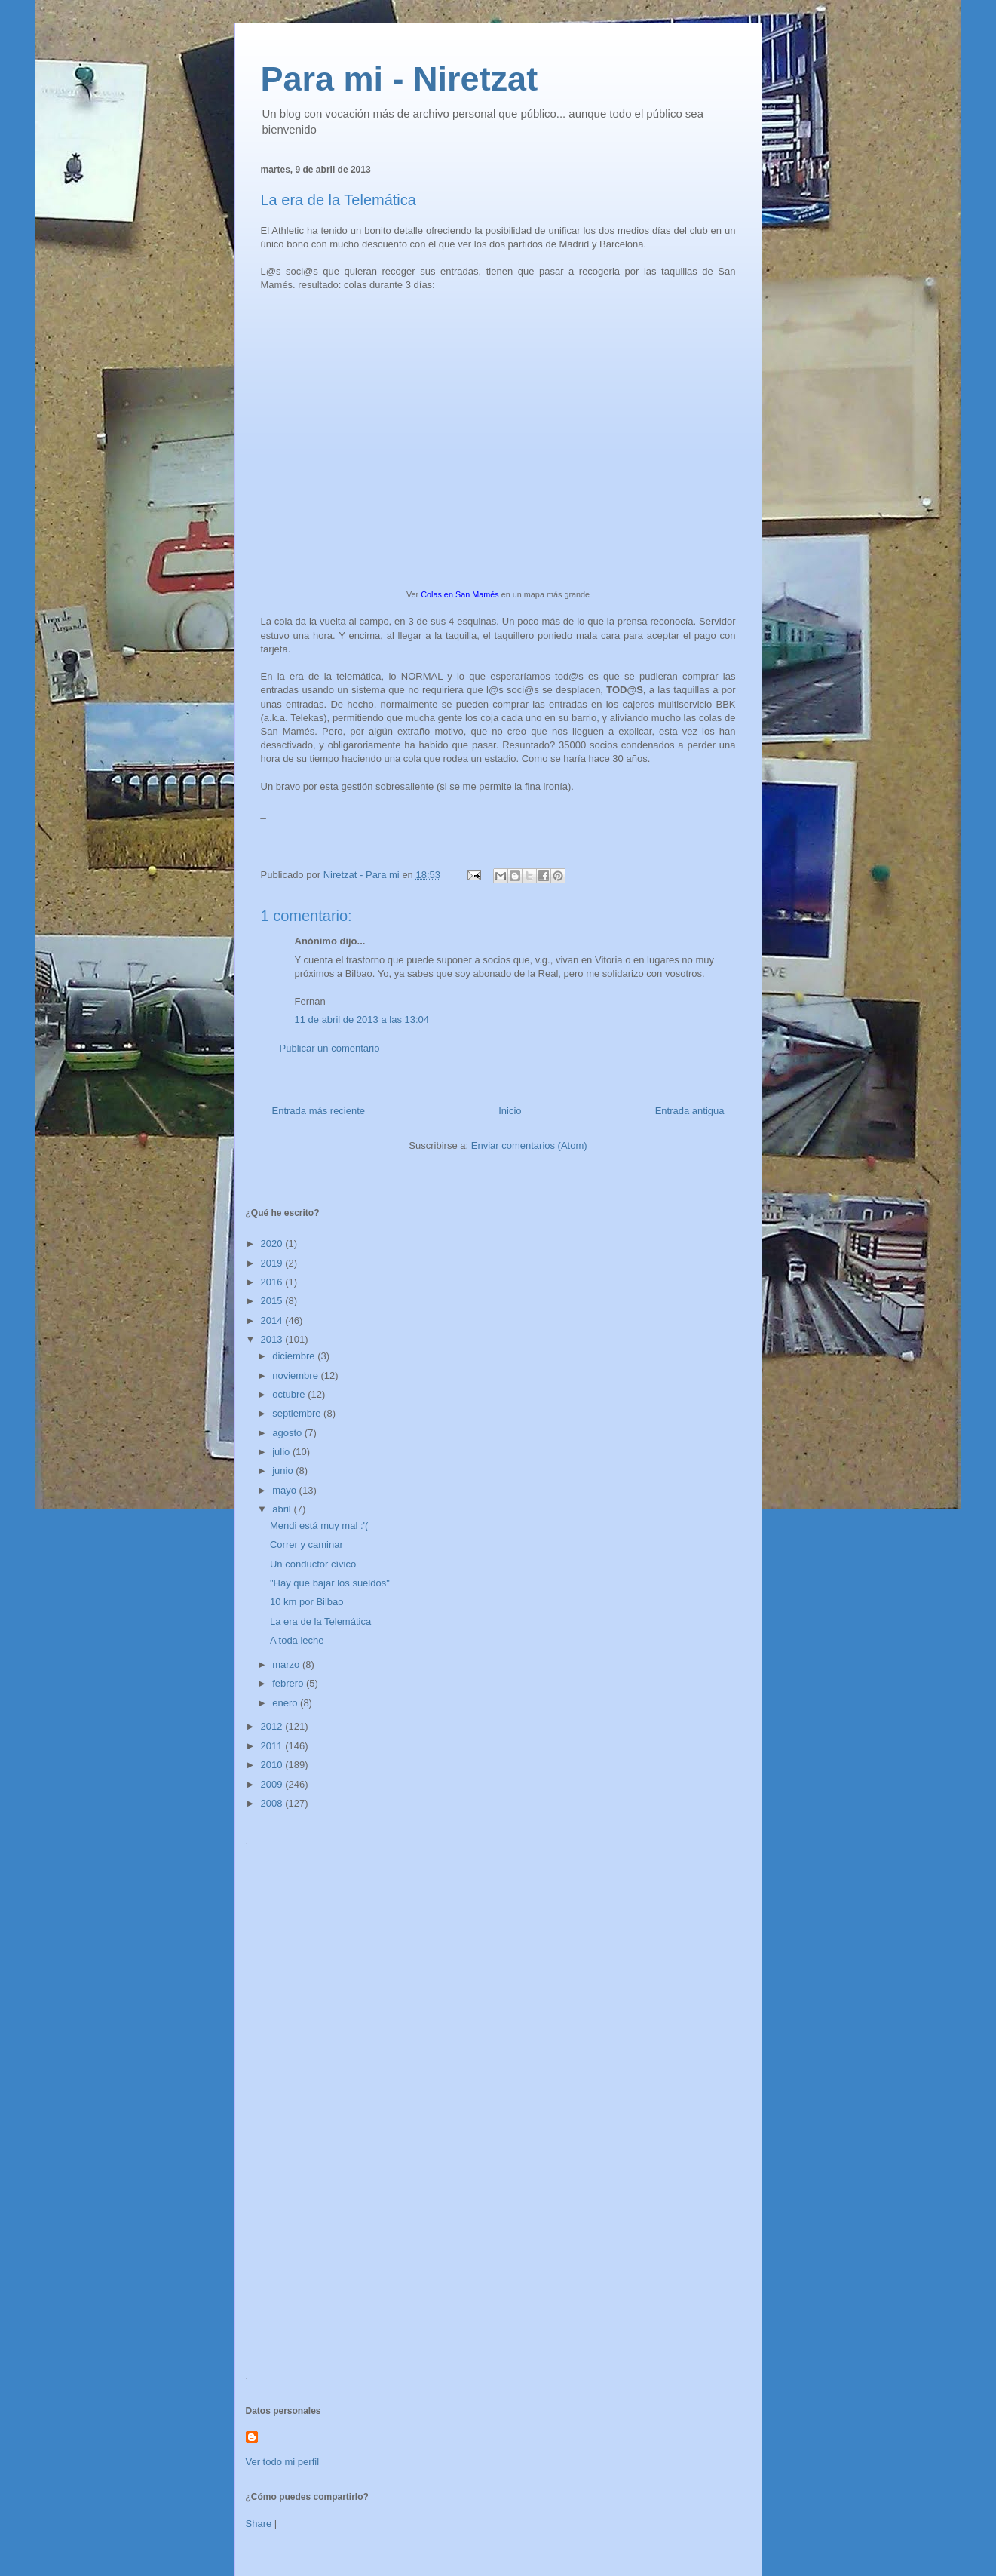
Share (259, 2523)
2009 (273, 1784)
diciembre (294, 1356)
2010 (273, 1764)
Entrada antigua (690, 1110)
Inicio (509, 1110)
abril (282, 1509)
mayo (285, 1490)
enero (286, 1703)
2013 (273, 1339)
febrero (289, 1683)
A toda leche (297, 1640)
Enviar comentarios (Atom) (529, 1145)
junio (284, 1470)
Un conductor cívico (313, 1564)
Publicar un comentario (330, 1048)
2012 (273, 1726)
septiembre (297, 1413)
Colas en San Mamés (460, 594)
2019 (273, 1263)
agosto (288, 1432)
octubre (290, 1394)
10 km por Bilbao (307, 1601)
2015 (273, 1300)
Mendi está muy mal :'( (319, 1525)
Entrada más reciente (319, 1110)
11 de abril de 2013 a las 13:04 (362, 1019)
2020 (273, 1243)
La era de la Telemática (320, 1621)
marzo (287, 1664)
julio (282, 1451)
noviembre (296, 1375)
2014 (273, 1320)
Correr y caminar (306, 1544)
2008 (273, 1803)
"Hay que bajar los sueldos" (330, 1583)
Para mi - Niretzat (399, 79)
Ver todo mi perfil (283, 2461)
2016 (273, 1282)
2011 (273, 1746)
